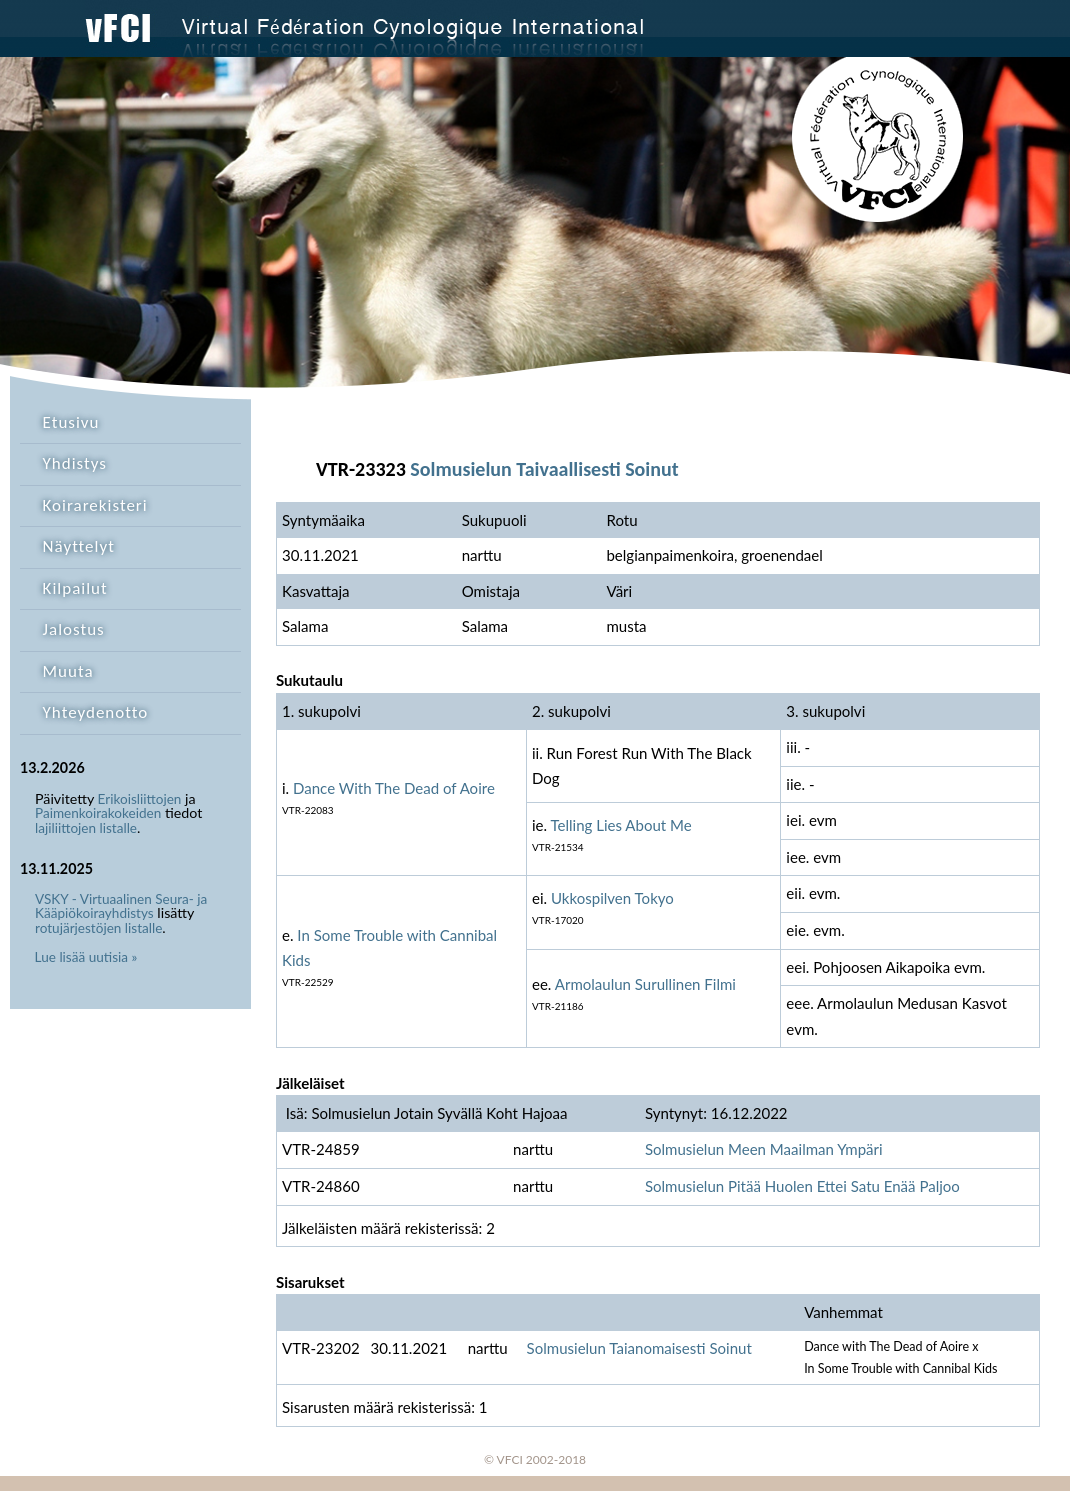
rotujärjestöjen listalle (98, 928)
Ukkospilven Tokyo (612, 898)
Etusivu (71, 422)
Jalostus (74, 629)
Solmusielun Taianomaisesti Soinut (639, 1348)
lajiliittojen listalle (86, 828)
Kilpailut (75, 588)
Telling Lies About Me (621, 825)
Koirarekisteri (95, 505)
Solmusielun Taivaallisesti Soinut (544, 469)
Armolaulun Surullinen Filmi (645, 984)
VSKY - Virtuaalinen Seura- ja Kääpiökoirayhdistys (121, 906)
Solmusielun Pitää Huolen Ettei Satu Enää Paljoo (802, 1186)
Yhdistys (75, 463)
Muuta (68, 671)
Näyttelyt (79, 546)
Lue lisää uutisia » (86, 957)
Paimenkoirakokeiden (98, 813)
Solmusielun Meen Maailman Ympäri (764, 1149)
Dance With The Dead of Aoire (394, 788)
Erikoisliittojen (140, 799)
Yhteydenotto (96, 712)
